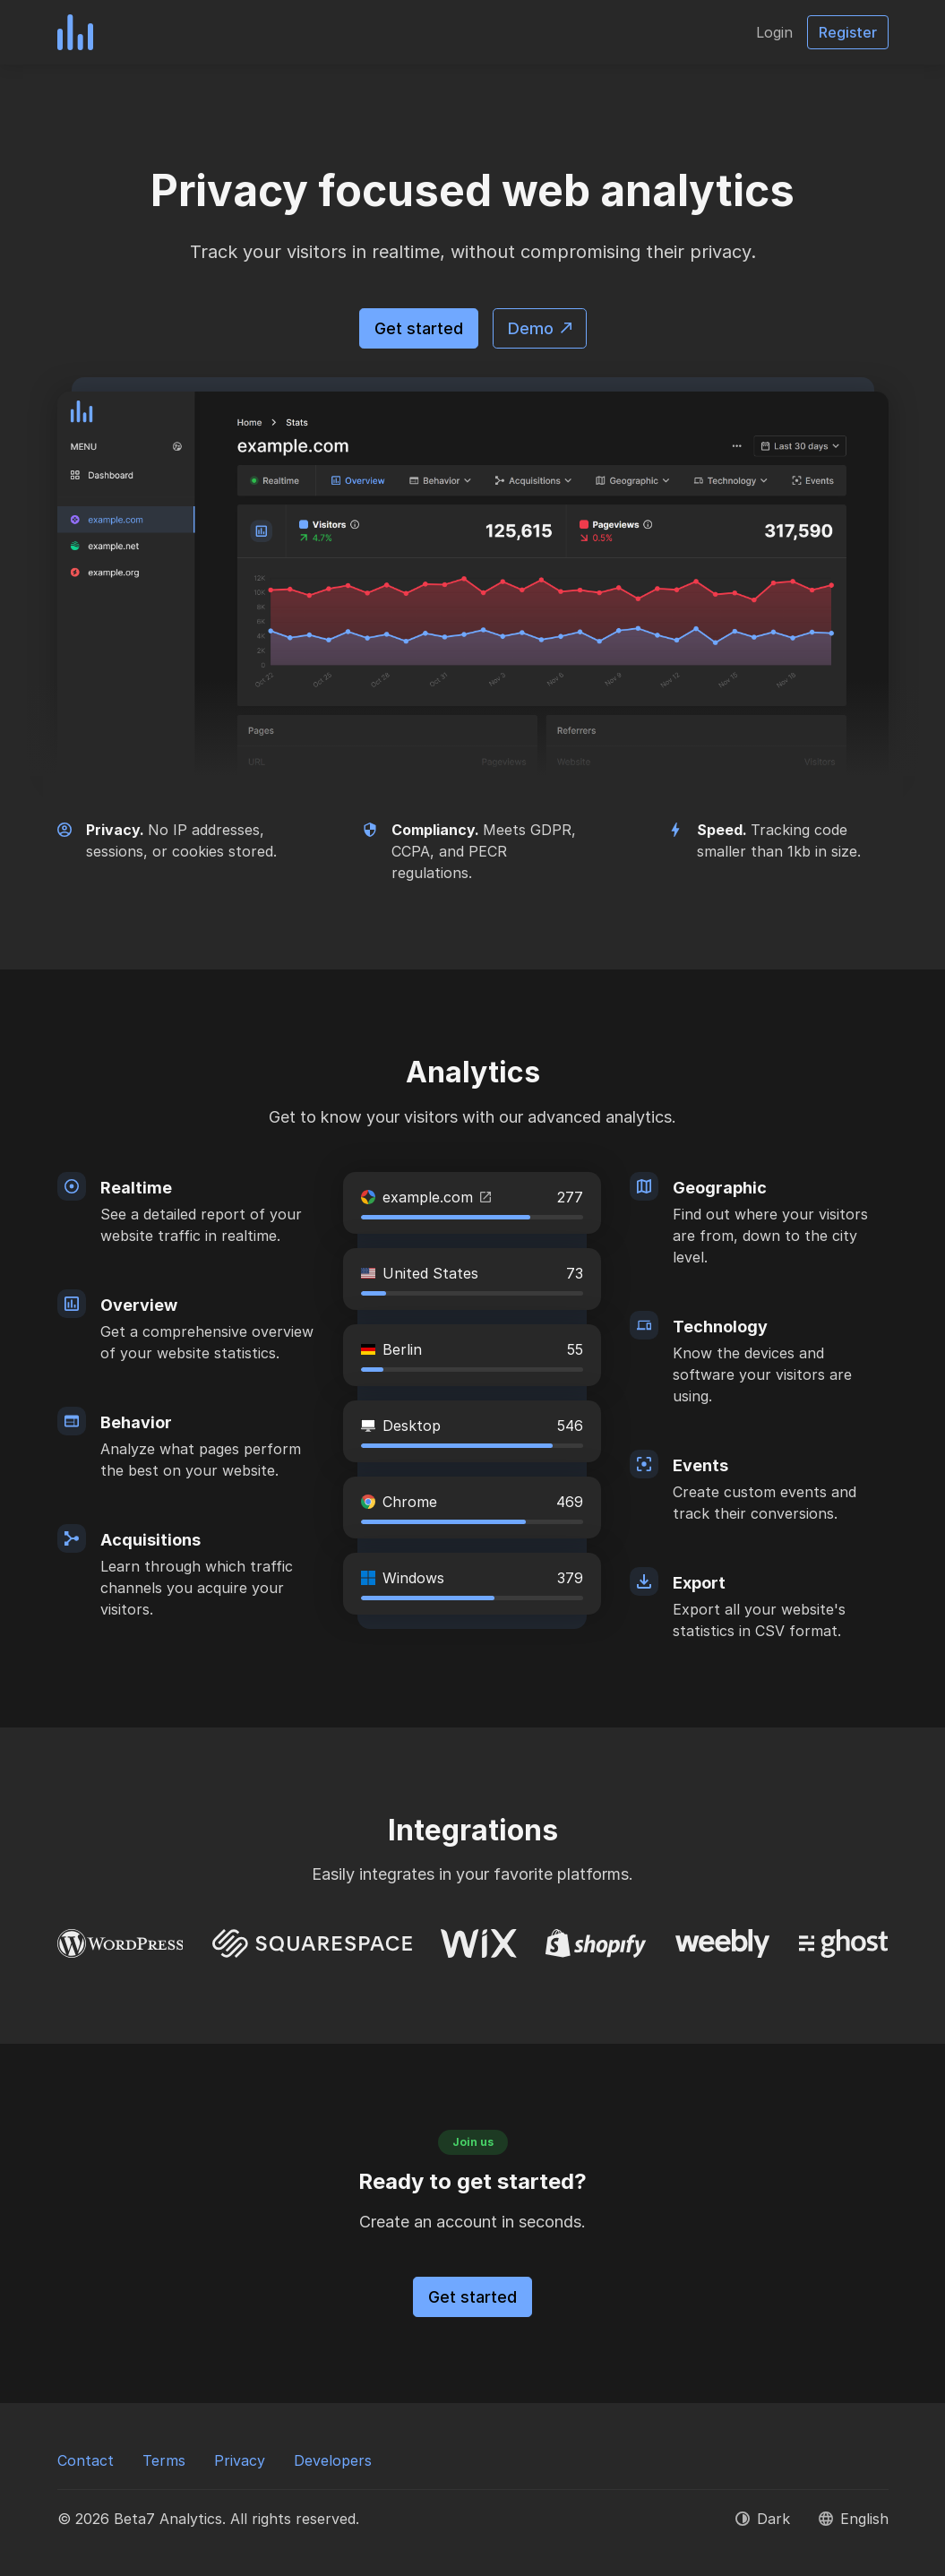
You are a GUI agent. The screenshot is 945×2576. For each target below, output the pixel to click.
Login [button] (774, 32)
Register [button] (848, 32)
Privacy (239, 2460)
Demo (539, 328)
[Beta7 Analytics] (75, 32)
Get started (418, 328)
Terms (163, 2460)
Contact (85, 2460)
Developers (333, 2460)
